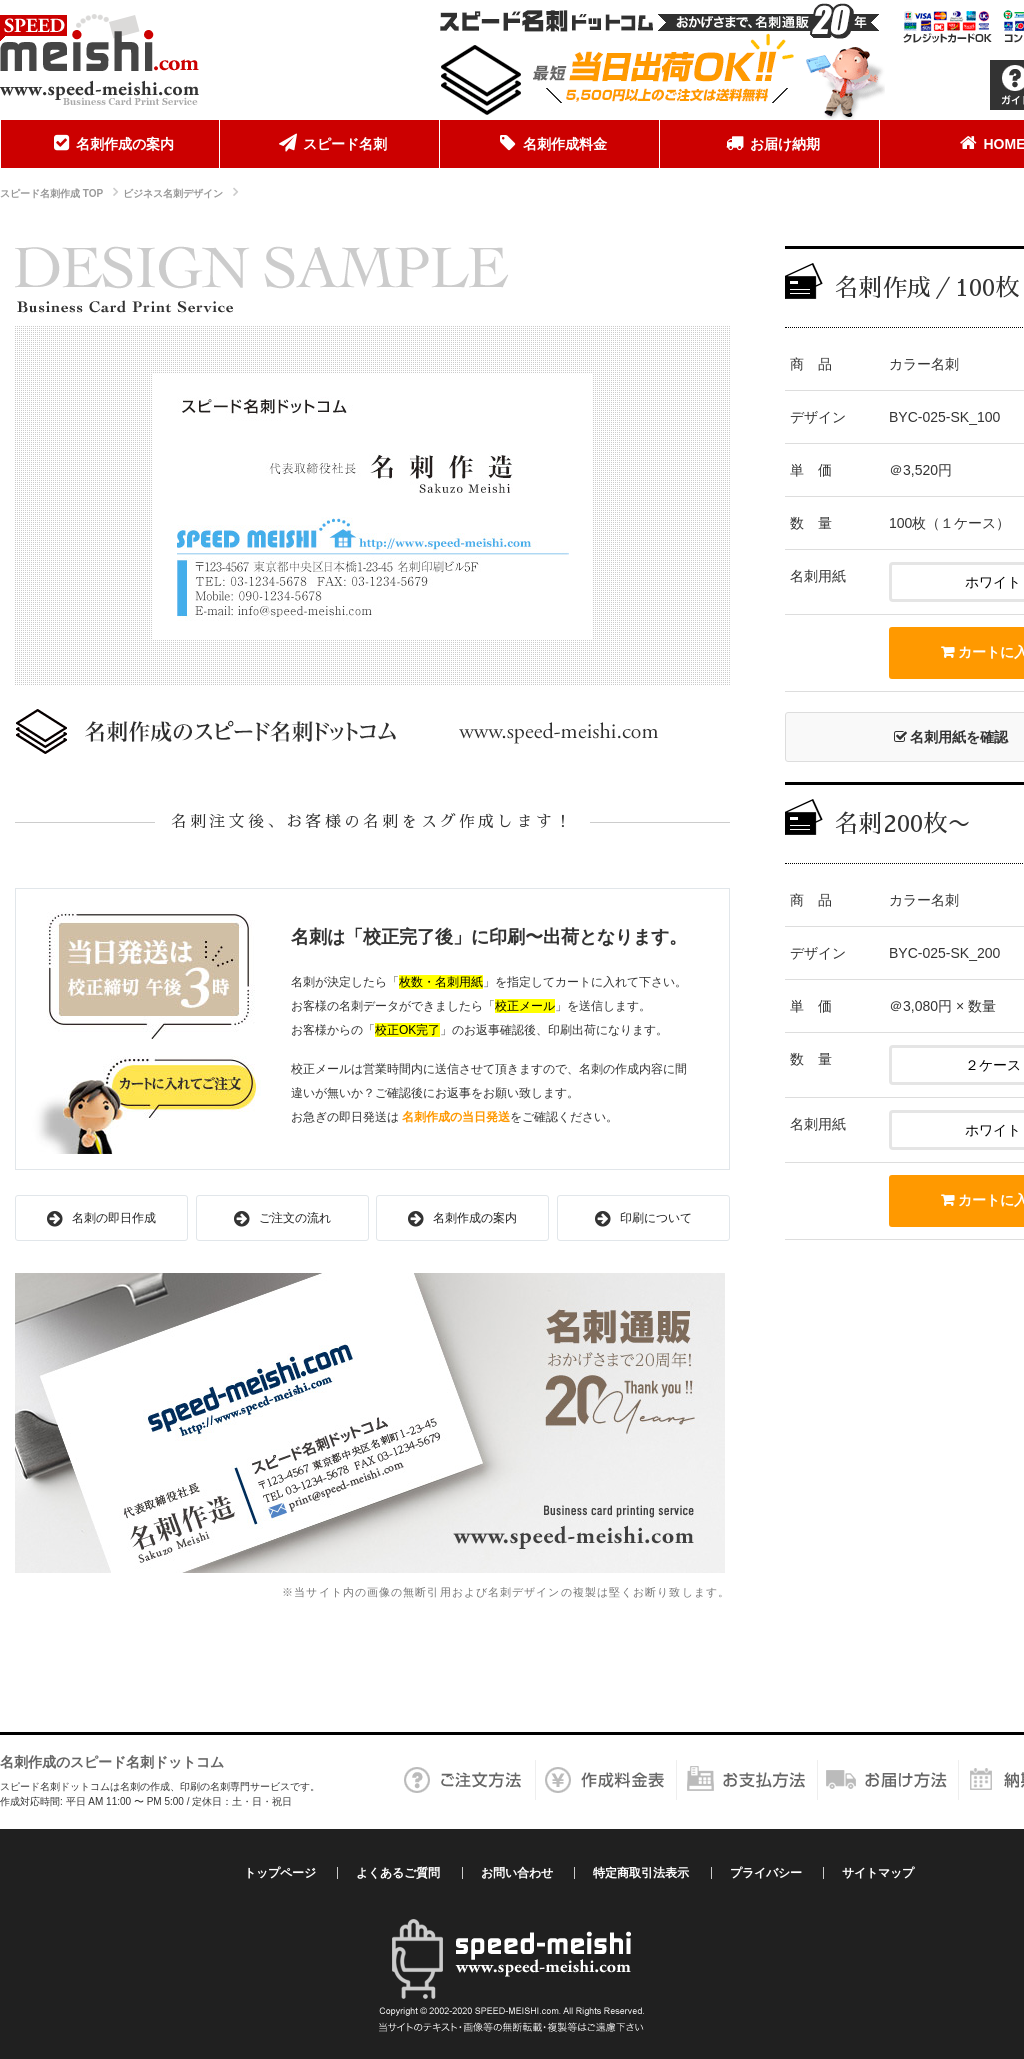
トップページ (280, 1873)
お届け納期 (770, 143)
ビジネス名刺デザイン (173, 193)
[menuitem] (110, 144)
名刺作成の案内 (110, 143)
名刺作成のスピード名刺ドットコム (112, 1762)
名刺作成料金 (550, 143)
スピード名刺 (330, 143)
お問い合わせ (517, 1873)
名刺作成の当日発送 (456, 1117)
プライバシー (766, 1873)
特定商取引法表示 (641, 1873)
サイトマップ (878, 1873)
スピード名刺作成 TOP (51, 193)
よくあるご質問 (398, 1873)
